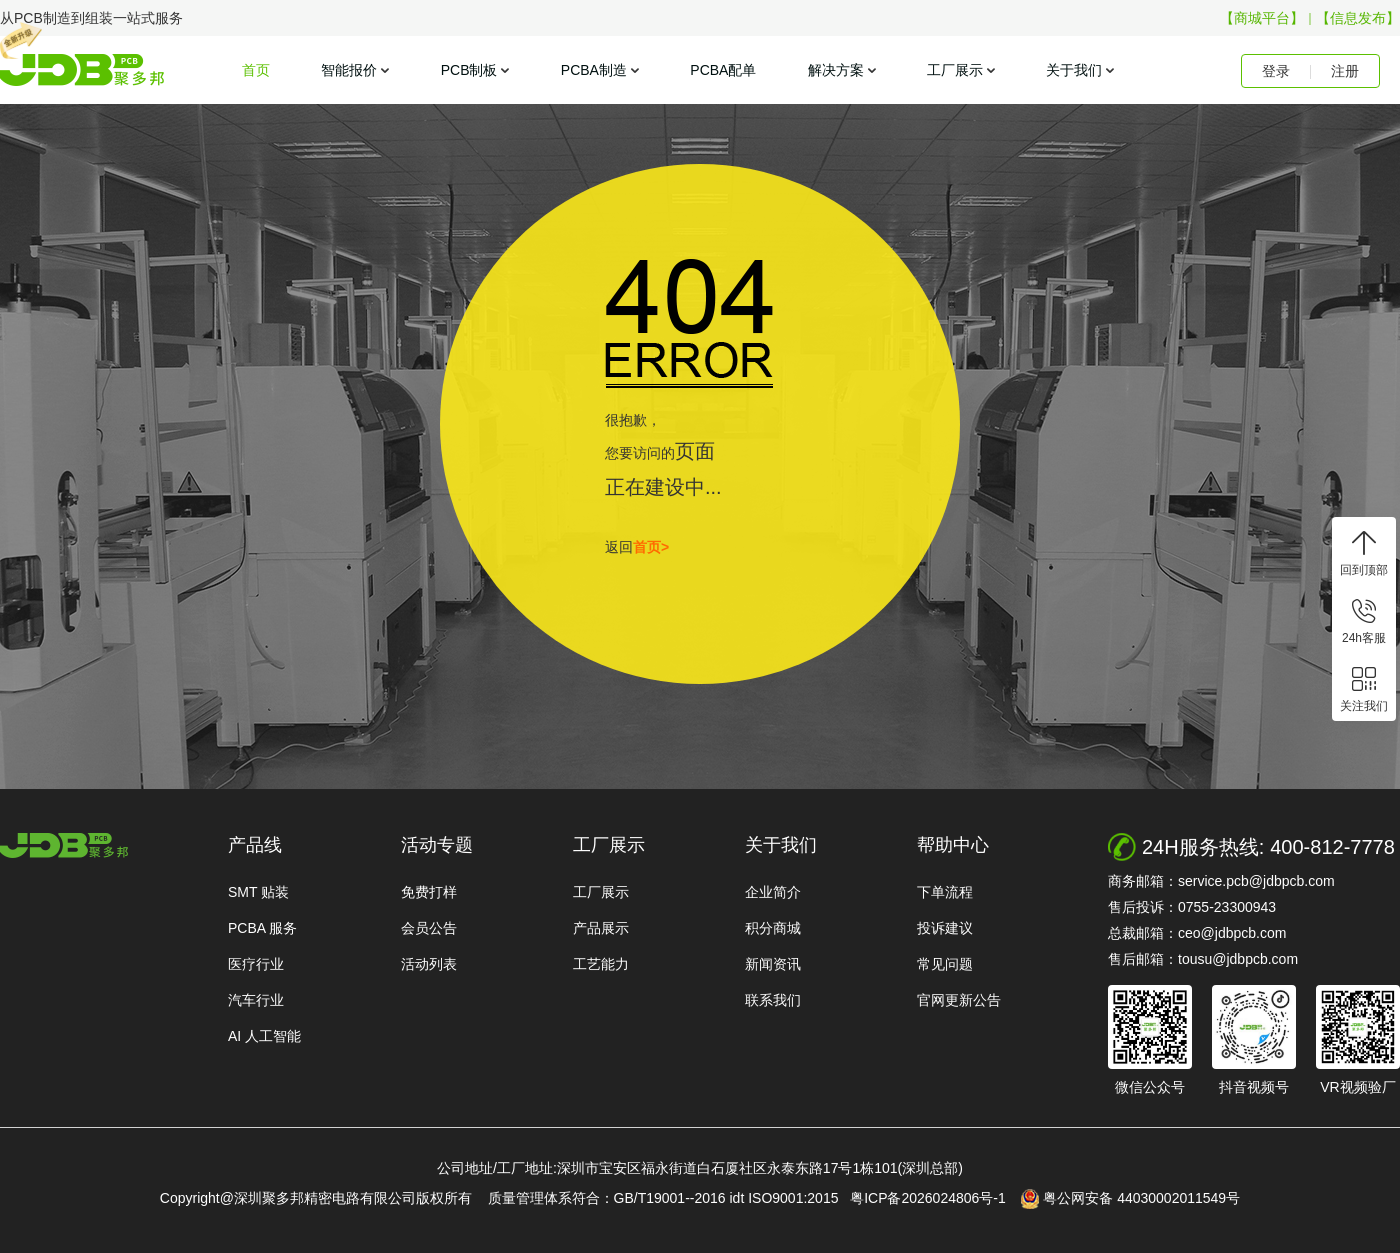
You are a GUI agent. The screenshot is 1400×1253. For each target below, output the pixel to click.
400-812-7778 (1332, 847)
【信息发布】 (1358, 18)
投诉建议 (945, 928)
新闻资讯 (773, 964)
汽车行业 (256, 1000)
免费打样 (429, 892)
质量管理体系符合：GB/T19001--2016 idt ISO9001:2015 (667, 1198)
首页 (256, 70)
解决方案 (836, 70)
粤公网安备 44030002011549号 (1130, 1199)
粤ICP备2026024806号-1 (933, 1198)
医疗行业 (256, 964)
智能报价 (349, 70)
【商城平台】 (1262, 18)
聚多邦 (82, 70)
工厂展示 (955, 70)
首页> (651, 547)
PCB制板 (469, 70)
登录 (1276, 71)
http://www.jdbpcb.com (64, 845)
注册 (1345, 71)
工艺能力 (601, 964)
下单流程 (945, 892)
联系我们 (773, 1000)
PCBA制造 (594, 70)
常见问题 (945, 964)
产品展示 (601, 928)
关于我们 (1074, 70)
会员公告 (429, 928)
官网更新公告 (959, 1000)
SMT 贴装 (258, 892)
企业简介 (773, 892)
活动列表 (429, 964)
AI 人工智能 (264, 1036)
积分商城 (773, 928)
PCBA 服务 (262, 928)
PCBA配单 (723, 70)
